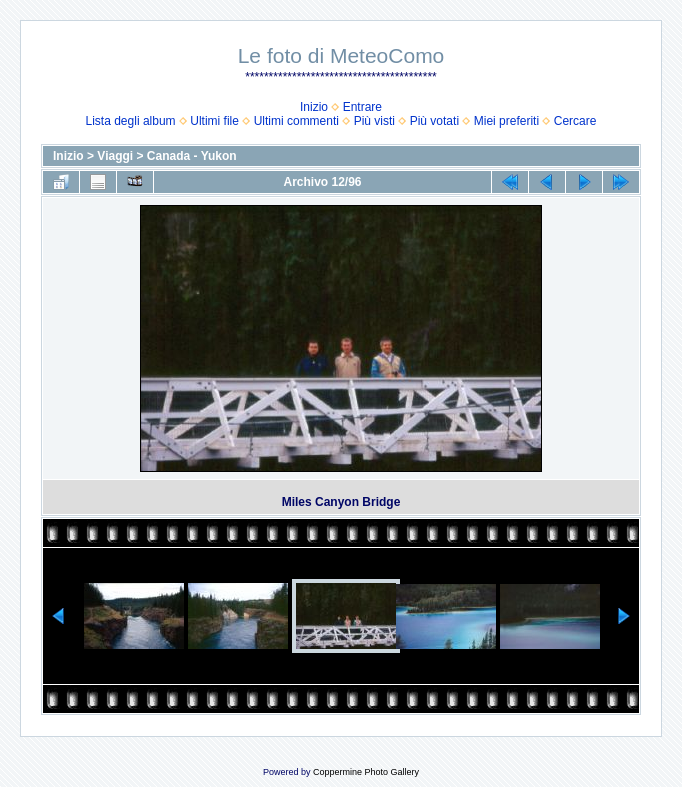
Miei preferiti (506, 121)
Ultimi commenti (296, 121)
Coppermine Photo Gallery (366, 772)
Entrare (362, 107)
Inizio (314, 107)
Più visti (374, 121)
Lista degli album (131, 121)
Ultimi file (214, 121)
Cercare (575, 121)
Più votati (434, 121)
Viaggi (115, 156)
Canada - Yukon (192, 156)
